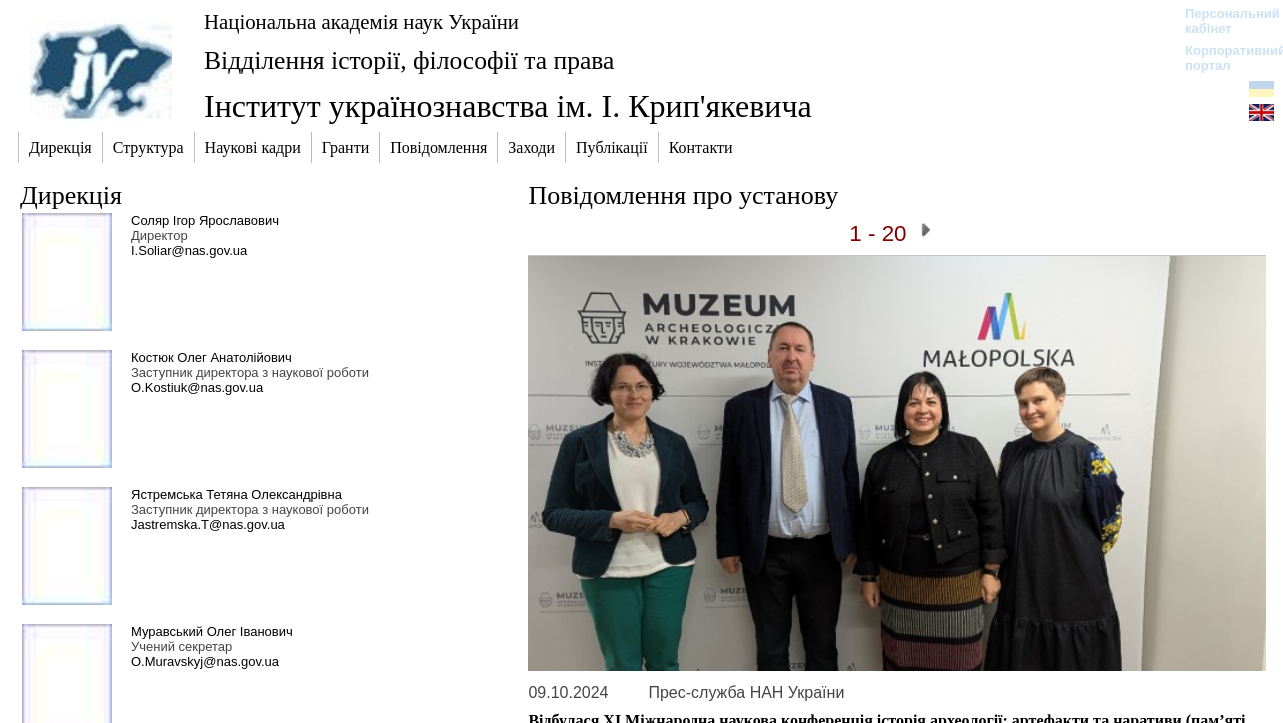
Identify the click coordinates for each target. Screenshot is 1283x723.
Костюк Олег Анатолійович (211, 357)
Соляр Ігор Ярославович (205, 220)
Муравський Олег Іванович (212, 631)
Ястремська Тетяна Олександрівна (236, 494)
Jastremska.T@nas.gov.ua (208, 524)
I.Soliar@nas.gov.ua (189, 250)
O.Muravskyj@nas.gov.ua (205, 661)
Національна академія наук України (361, 21)
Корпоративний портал (1222, 58)
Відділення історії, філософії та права (409, 60)
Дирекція (71, 195)
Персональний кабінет (1222, 21)
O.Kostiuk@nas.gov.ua (197, 387)
